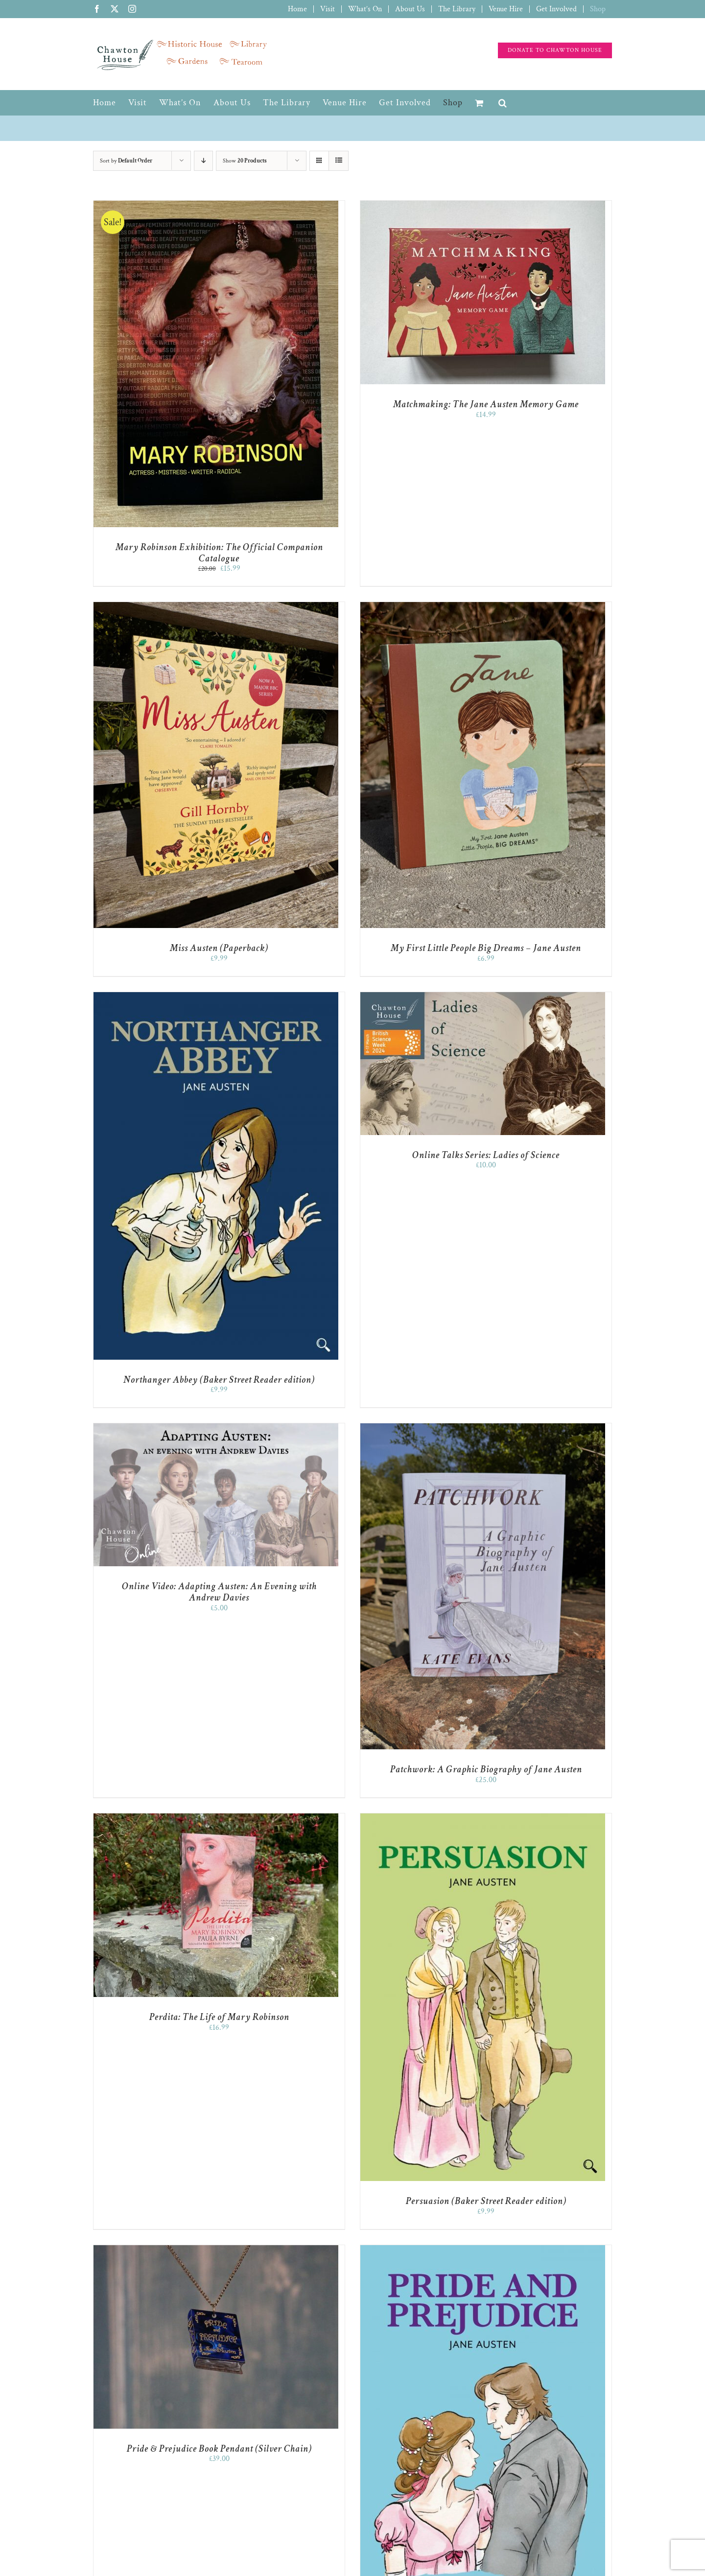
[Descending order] (203, 161)
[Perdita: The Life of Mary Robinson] (216, 1818)
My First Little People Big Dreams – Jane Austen (486, 948)
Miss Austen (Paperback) (219, 948)
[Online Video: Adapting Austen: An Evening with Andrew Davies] (216, 1428)
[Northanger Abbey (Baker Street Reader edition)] (216, 997)
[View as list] (338, 160)
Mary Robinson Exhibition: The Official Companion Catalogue (219, 553)
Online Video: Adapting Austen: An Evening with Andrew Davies (219, 1592)
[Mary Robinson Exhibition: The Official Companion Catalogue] (216, 205)
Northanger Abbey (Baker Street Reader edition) (219, 1379)
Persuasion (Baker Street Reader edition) (486, 2201)
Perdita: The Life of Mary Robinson (219, 2017)
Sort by (126, 160)
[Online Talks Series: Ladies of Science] (482, 997)
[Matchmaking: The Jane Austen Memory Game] (482, 205)
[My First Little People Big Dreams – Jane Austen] (482, 607)
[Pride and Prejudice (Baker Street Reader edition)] (482, 2250)
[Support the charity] (555, 50)
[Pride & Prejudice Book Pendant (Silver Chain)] (216, 2250)
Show (245, 160)
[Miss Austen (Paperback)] (216, 607)
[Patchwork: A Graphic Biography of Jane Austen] (482, 1428)
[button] (502, 103)
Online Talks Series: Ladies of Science (486, 1155)
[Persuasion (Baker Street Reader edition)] (482, 1818)
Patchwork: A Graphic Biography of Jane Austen (486, 1769)
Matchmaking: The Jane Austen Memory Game (486, 404)
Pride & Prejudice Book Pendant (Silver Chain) (219, 2448)
